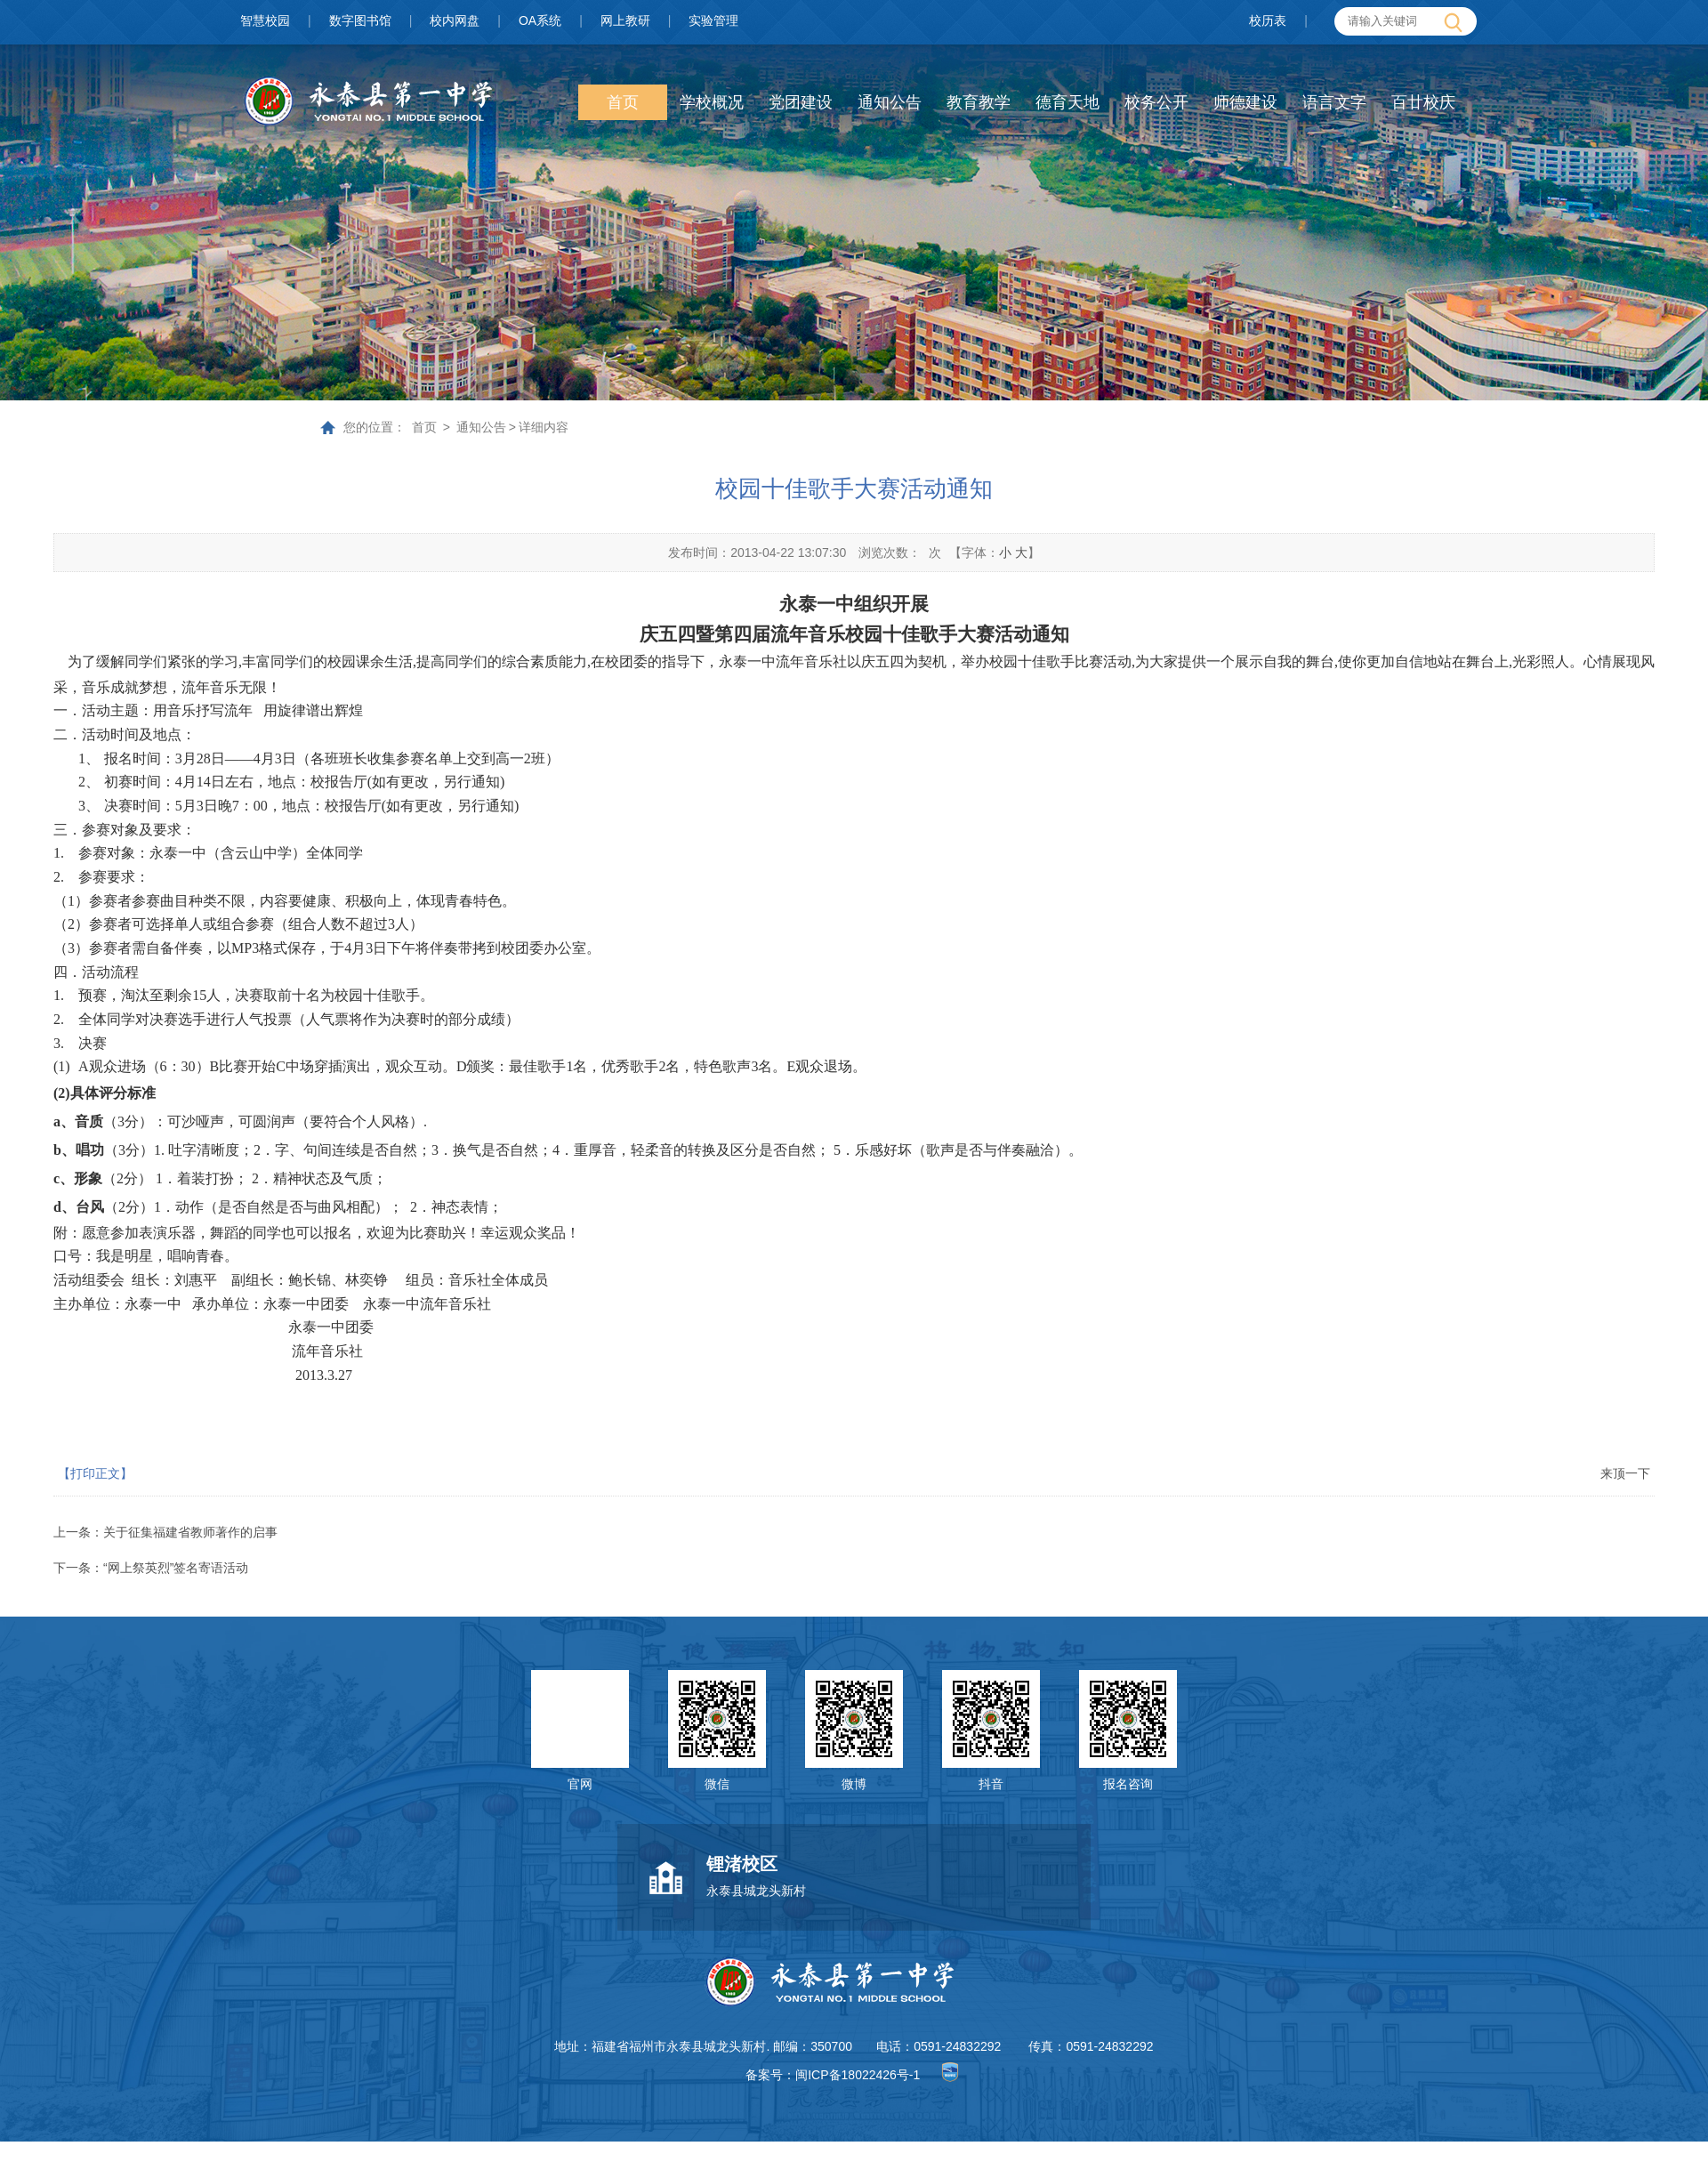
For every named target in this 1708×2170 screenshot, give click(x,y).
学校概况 (712, 102)
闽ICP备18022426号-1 (857, 2075)
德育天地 (1067, 102)
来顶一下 (1625, 1473)
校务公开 (1156, 102)
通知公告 (890, 102)
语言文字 (1334, 102)
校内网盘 (454, 20)
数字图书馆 (360, 20)
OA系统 (540, 20)
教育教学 (979, 102)
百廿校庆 (1423, 102)
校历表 (1267, 20)
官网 (580, 1784)
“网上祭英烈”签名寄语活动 (175, 1568)
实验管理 (713, 20)
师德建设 (1245, 102)
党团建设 (801, 102)
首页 (623, 102)
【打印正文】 (95, 1473)
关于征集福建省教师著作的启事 (190, 1532)
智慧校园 (265, 20)
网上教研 (625, 20)
